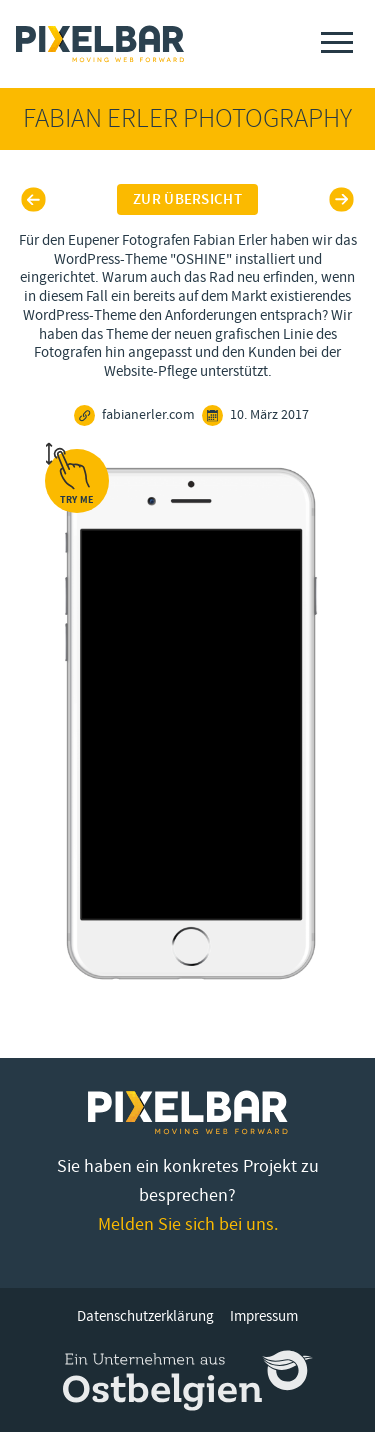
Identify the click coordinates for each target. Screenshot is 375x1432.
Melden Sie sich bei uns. (188, 1224)
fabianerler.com (134, 415)
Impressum (264, 1316)
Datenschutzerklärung (145, 1316)
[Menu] (337, 42)
